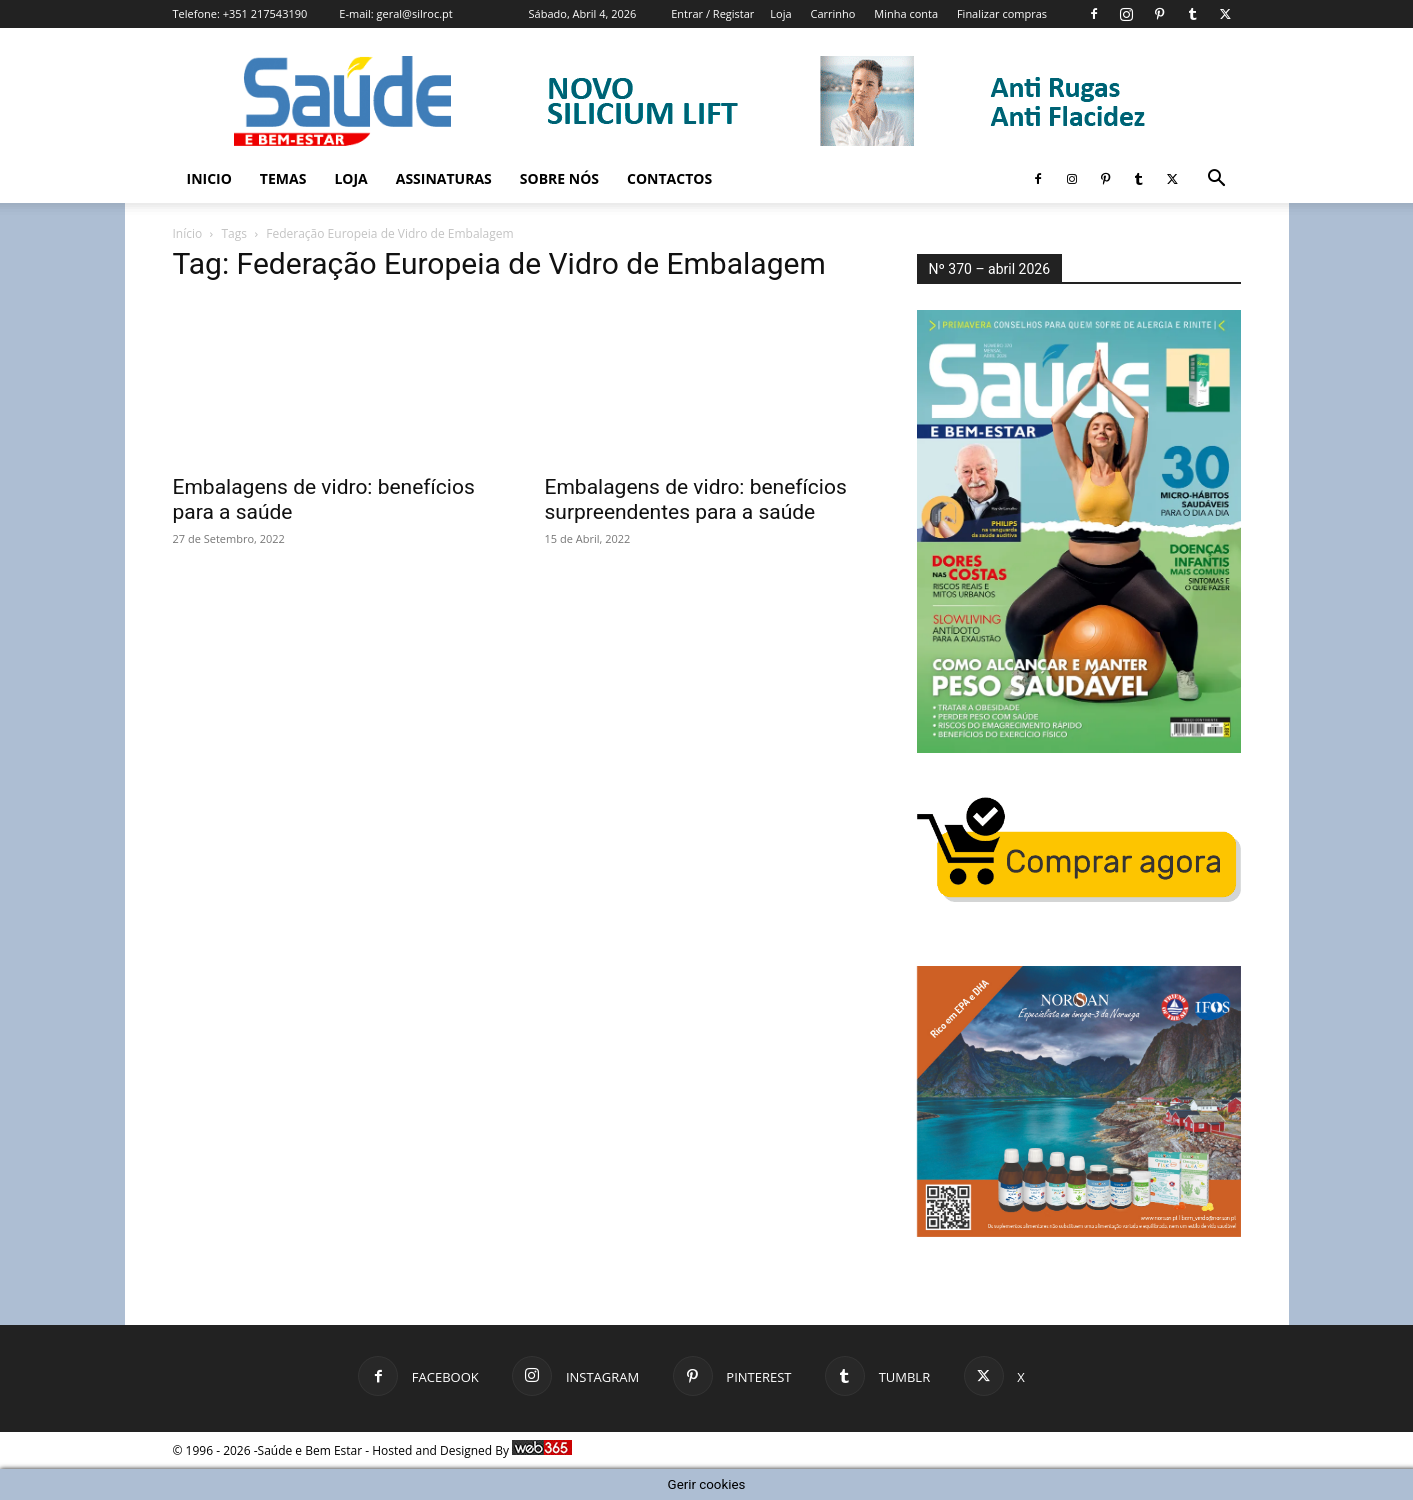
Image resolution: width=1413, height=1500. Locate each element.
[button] (1217, 180)
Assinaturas (444, 178)
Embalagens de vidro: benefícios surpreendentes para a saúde (696, 499)
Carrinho (832, 13)
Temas (283, 178)
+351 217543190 (265, 13)
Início (188, 233)
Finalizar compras (1002, 13)
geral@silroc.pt (415, 13)
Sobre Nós (559, 178)
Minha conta (906, 13)
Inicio (209, 178)
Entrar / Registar (712, 13)
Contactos (669, 178)
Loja (780, 13)
